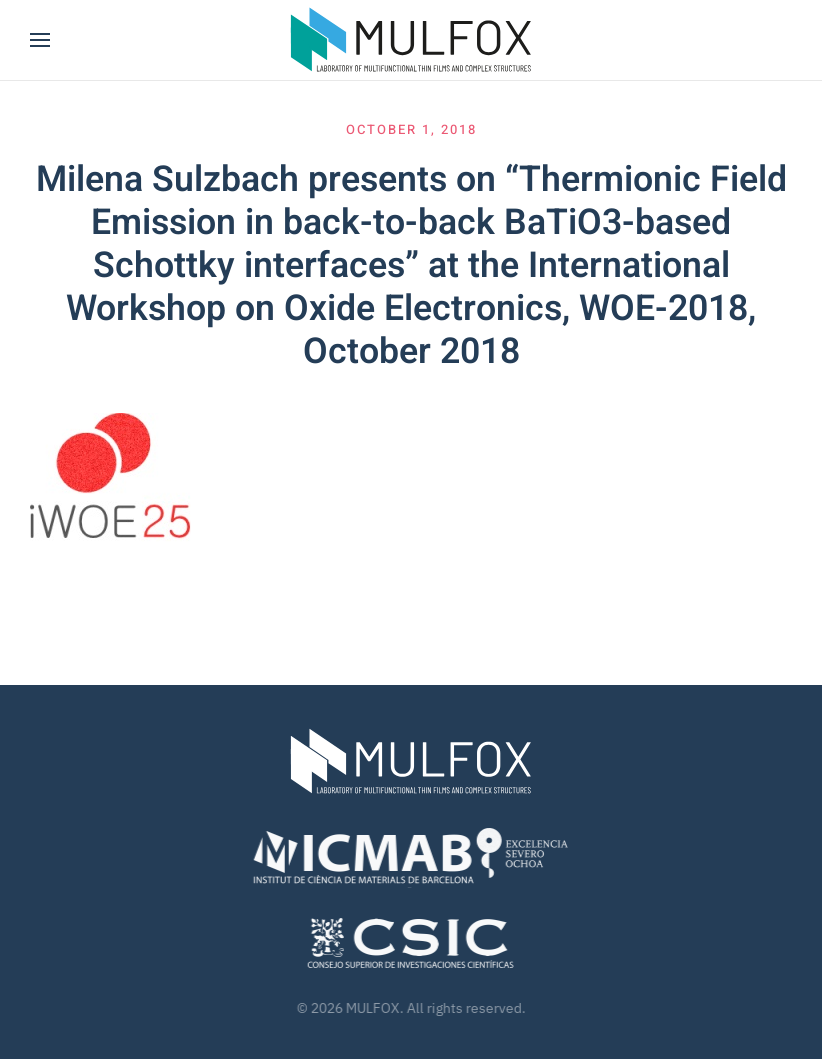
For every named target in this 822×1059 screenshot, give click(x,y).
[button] (40, 40)
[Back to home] (411, 40)
